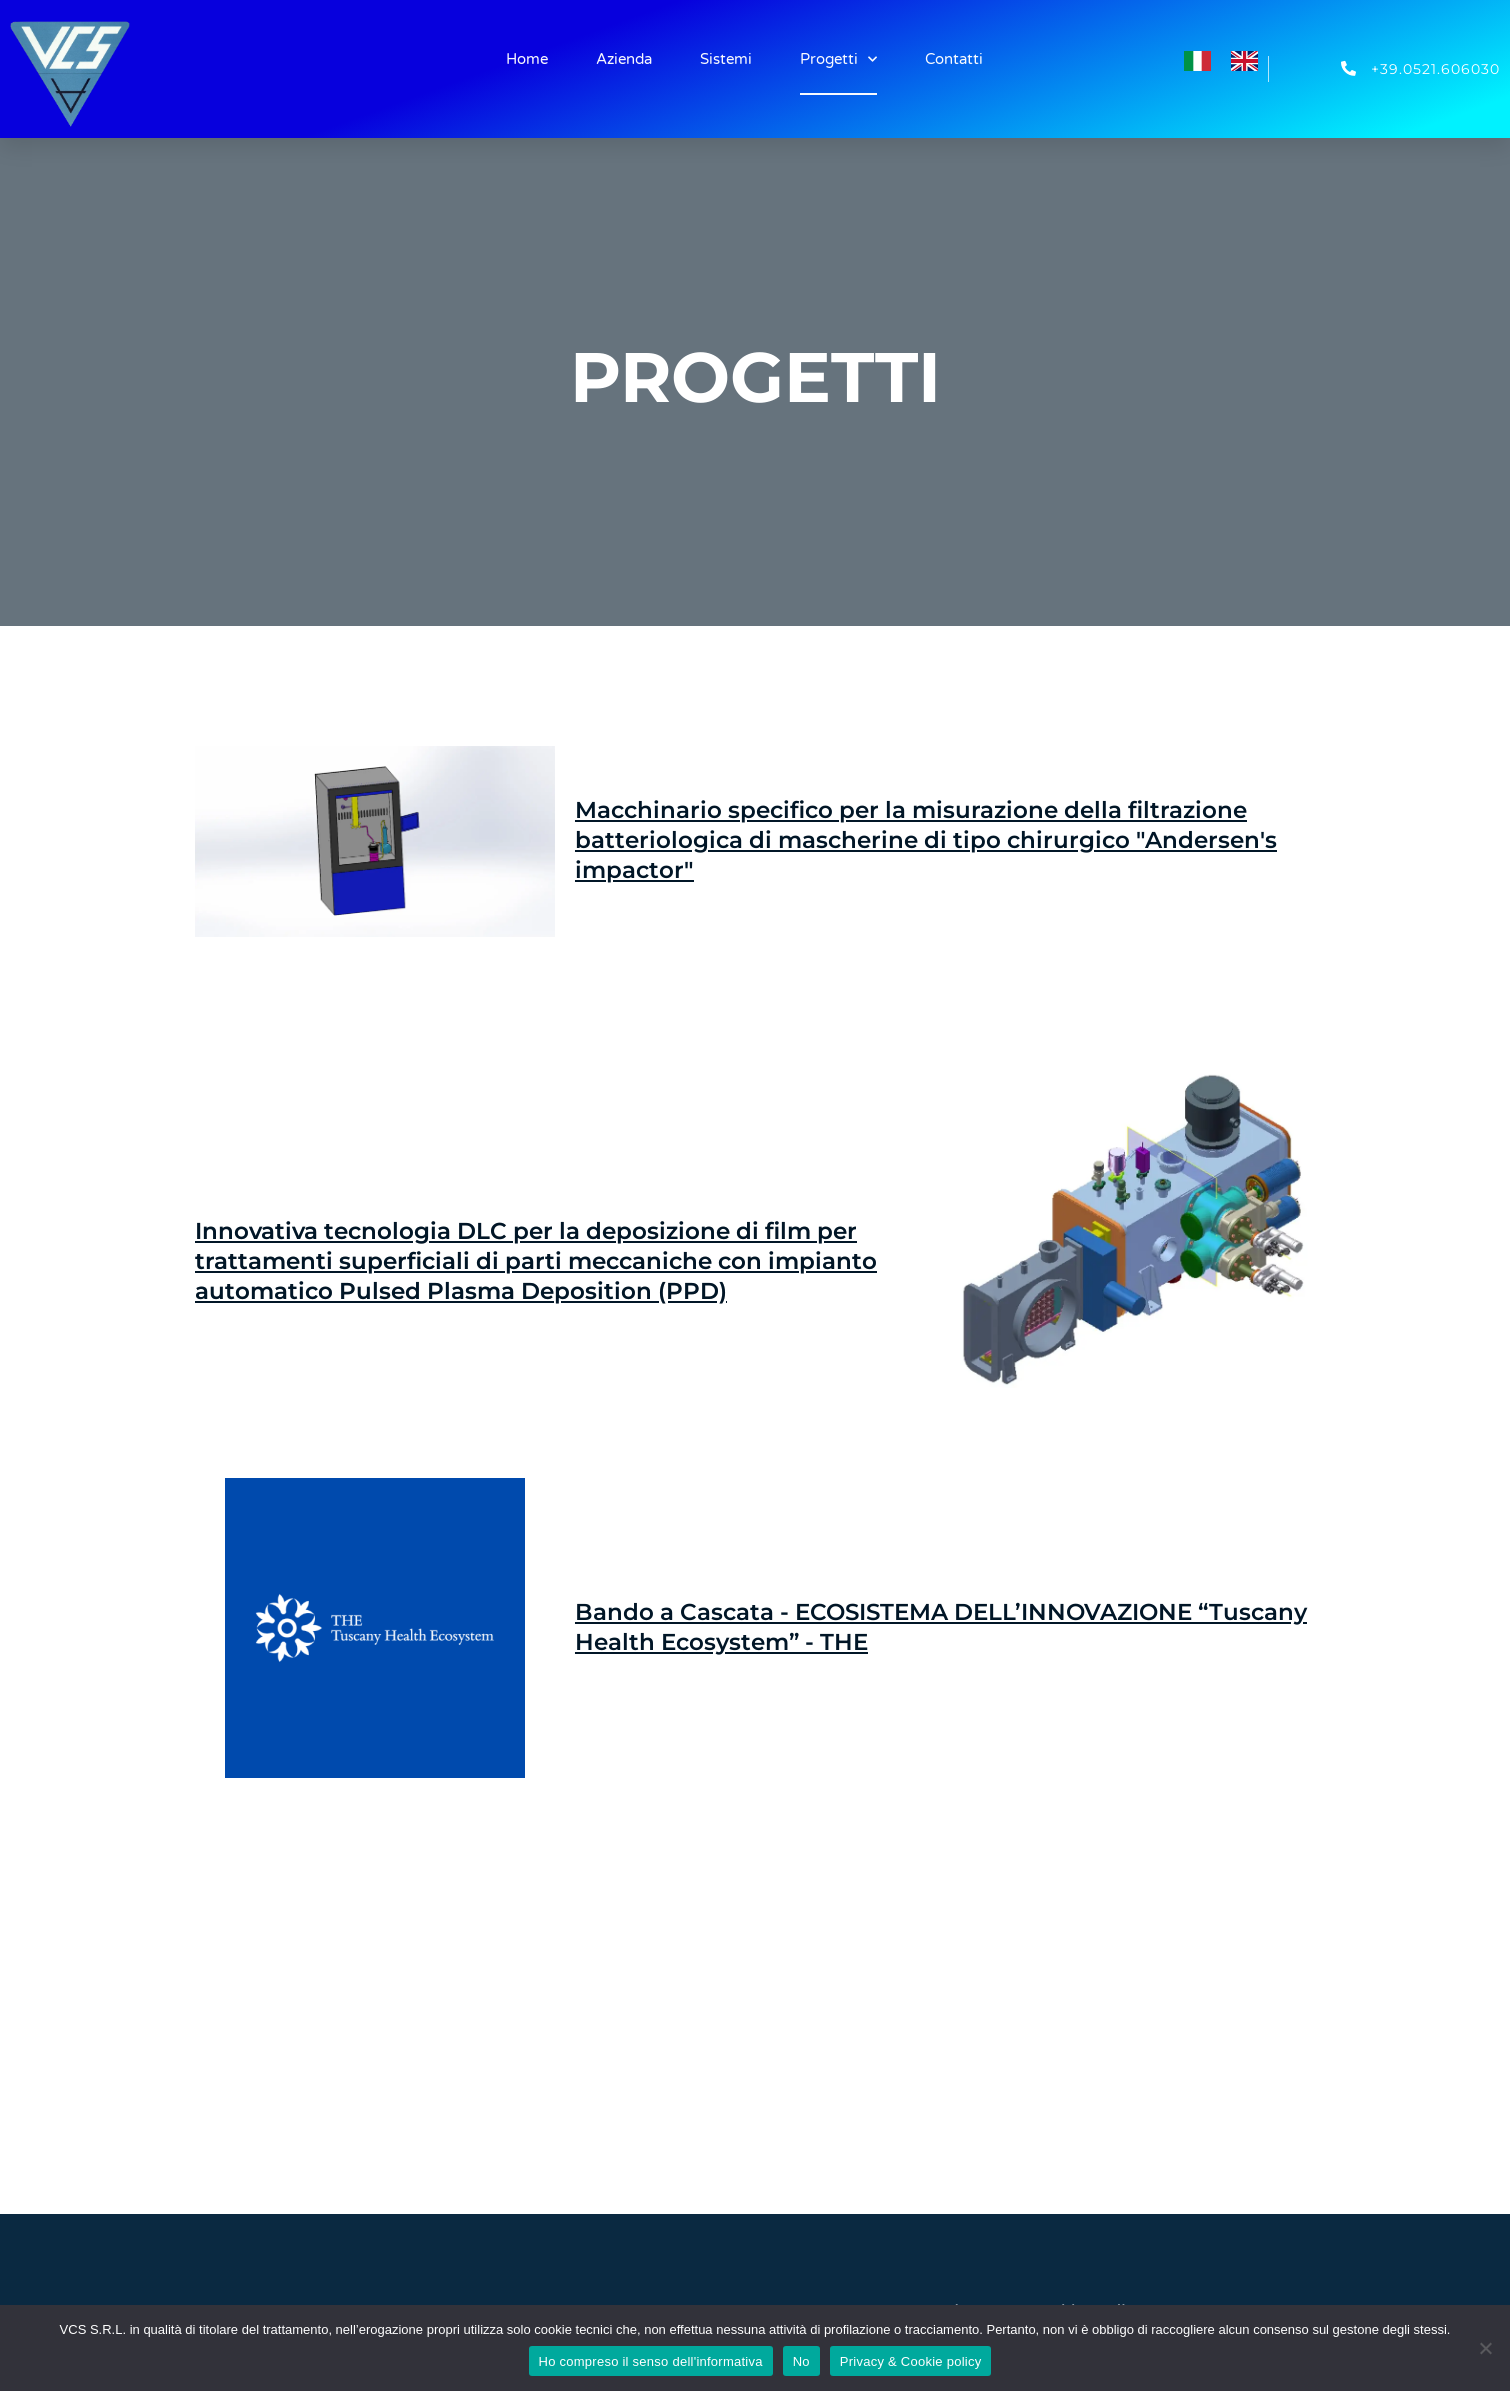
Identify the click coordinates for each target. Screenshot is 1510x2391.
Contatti (954, 59)
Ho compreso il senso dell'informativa (651, 2361)
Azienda (624, 59)
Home (527, 59)
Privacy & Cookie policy (911, 2361)
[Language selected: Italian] (1231, 58)
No (801, 2361)
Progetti (838, 59)
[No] (1485, 2348)
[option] (1249, 60)
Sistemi (726, 59)
